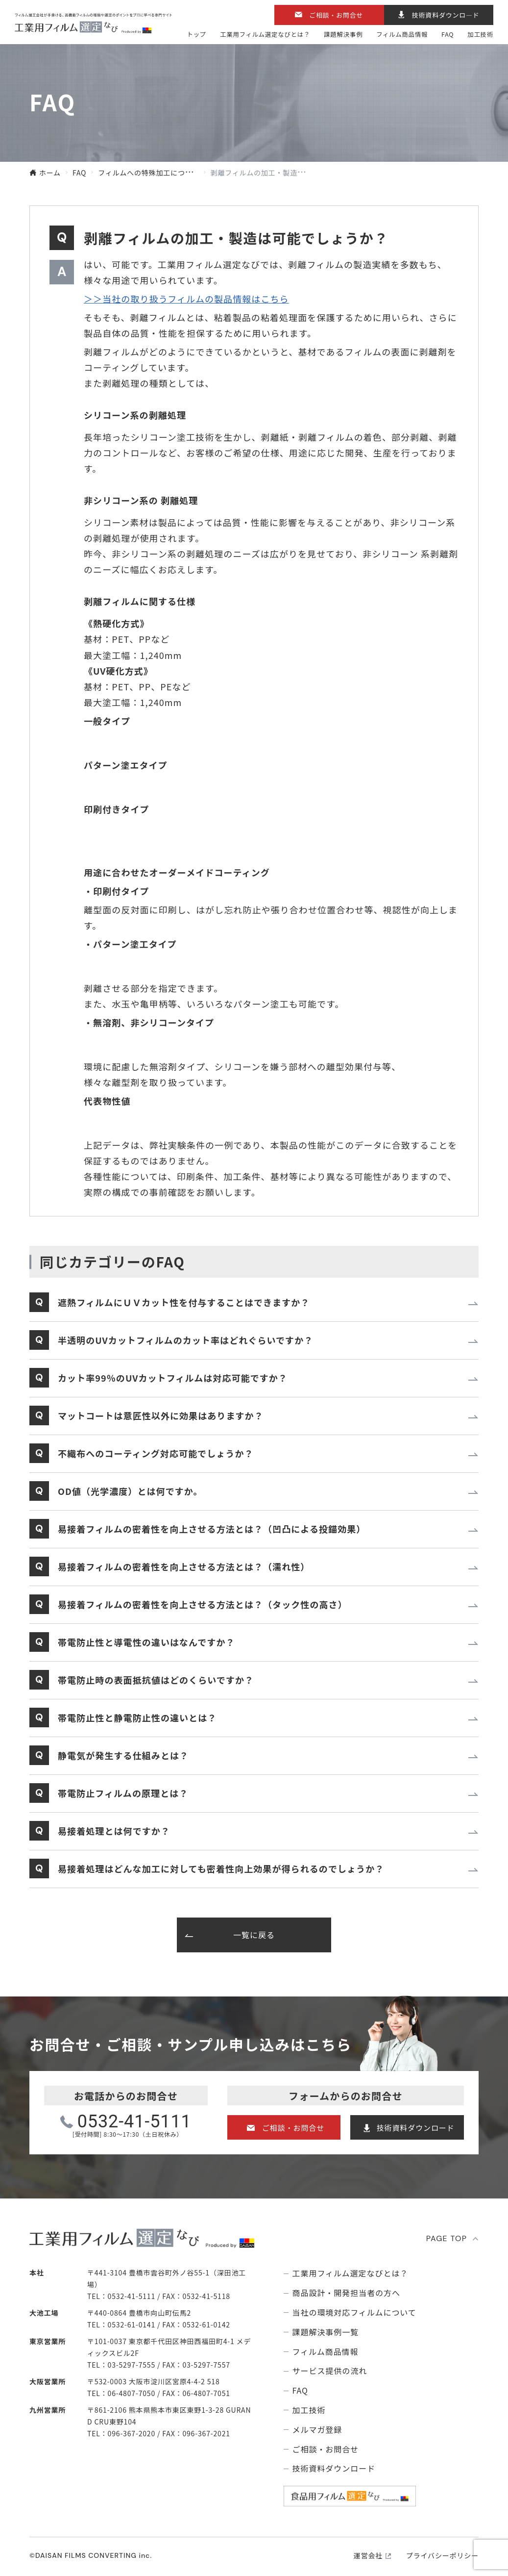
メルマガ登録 (317, 2429)
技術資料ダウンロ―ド (446, 15)
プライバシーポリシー (442, 2555)
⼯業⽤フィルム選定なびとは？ (265, 34)
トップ (196, 34)
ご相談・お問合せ (336, 15)
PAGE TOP (446, 2238)
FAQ (447, 34)
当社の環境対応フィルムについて (354, 2312)
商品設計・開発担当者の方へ (346, 2293)
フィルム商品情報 (402, 34)
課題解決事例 (343, 34)
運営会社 (368, 2555)
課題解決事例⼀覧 (325, 2332)
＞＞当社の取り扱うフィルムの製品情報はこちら (186, 298)
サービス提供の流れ (329, 2371)
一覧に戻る (254, 1935)
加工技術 (480, 34)
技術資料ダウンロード (416, 2127)
